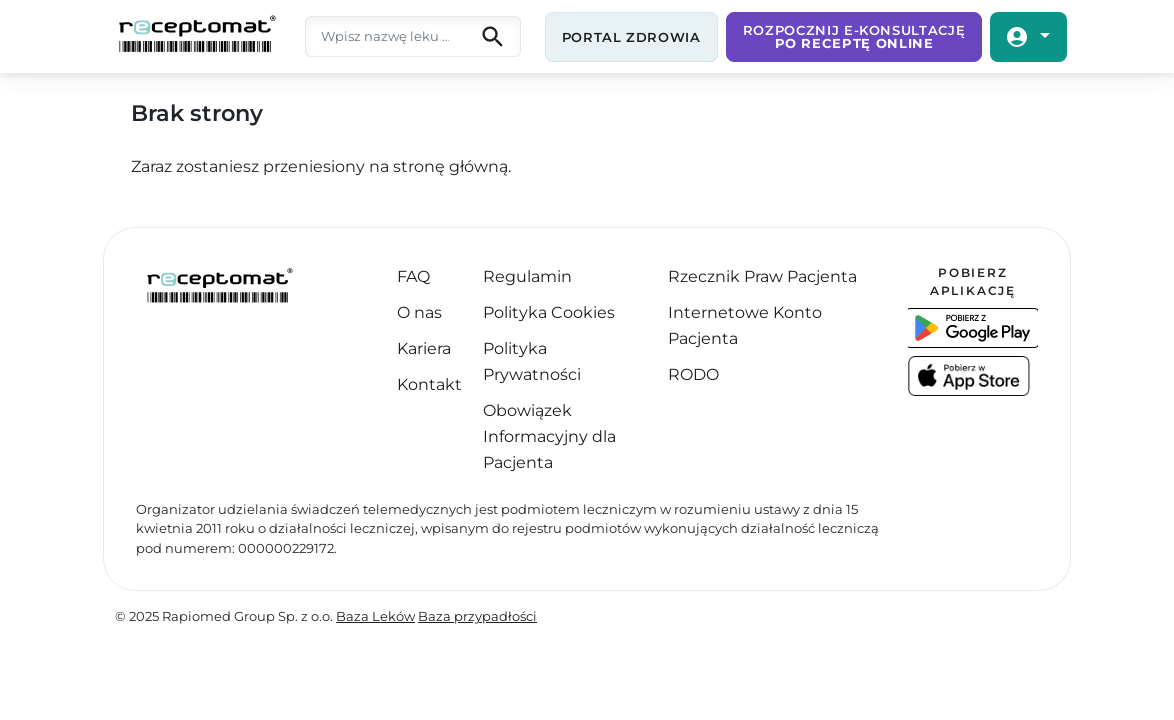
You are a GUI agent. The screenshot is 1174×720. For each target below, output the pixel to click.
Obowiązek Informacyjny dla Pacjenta (549, 436)
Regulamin (527, 276)
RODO (693, 374)
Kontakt (429, 384)
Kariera (424, 348)
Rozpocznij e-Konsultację (854, 36)
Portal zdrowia (631, 37)
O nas (419, 312)
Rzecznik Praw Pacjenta (762, 276)
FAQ (413, 276)
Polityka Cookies (549, 312)
